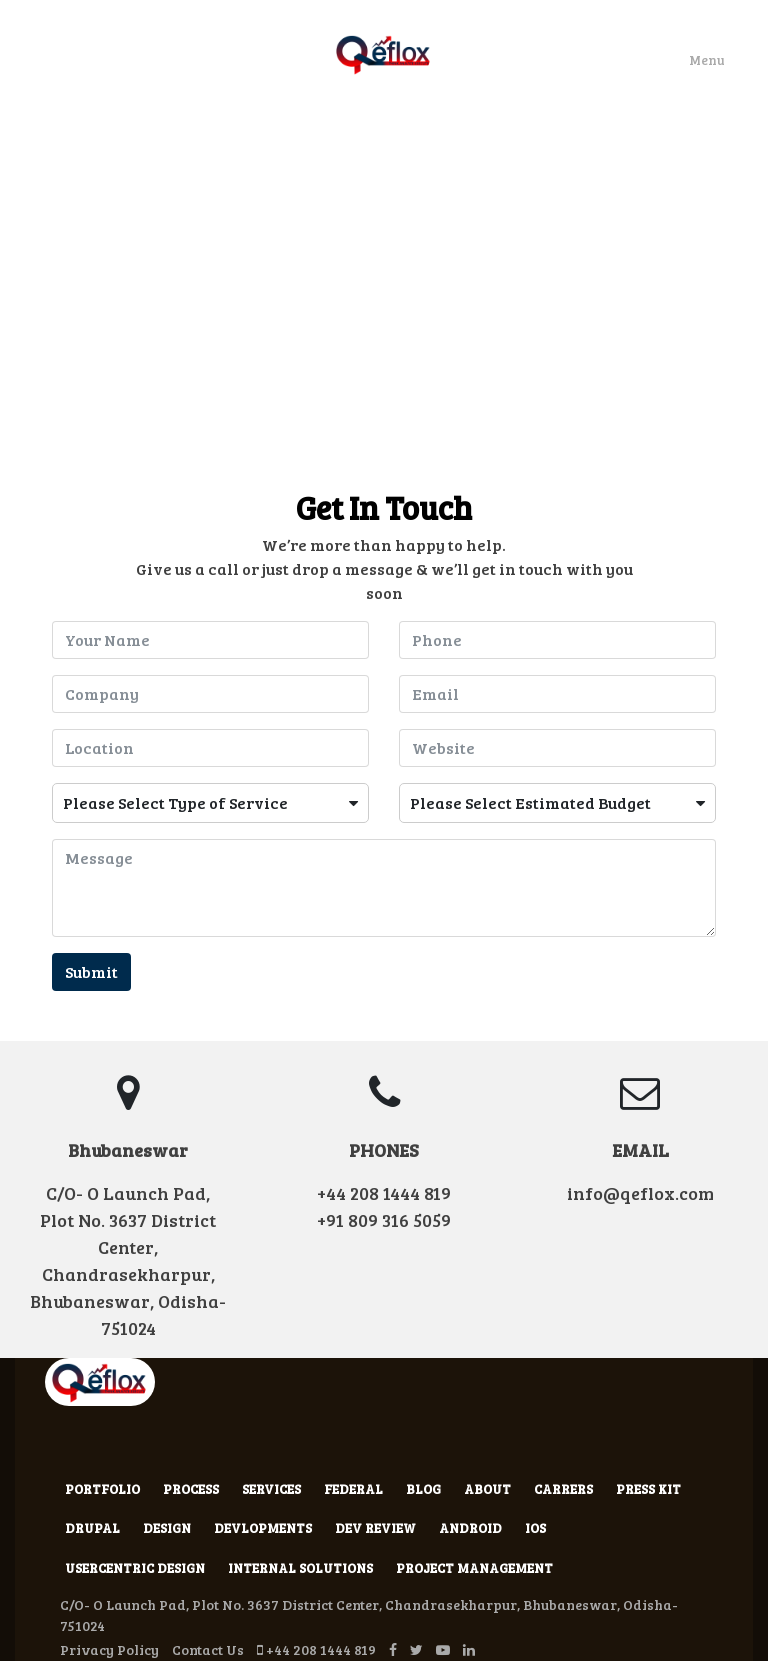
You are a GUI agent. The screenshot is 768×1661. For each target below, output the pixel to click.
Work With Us (346, 165)
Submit (91, 971)
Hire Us (443, 165)
